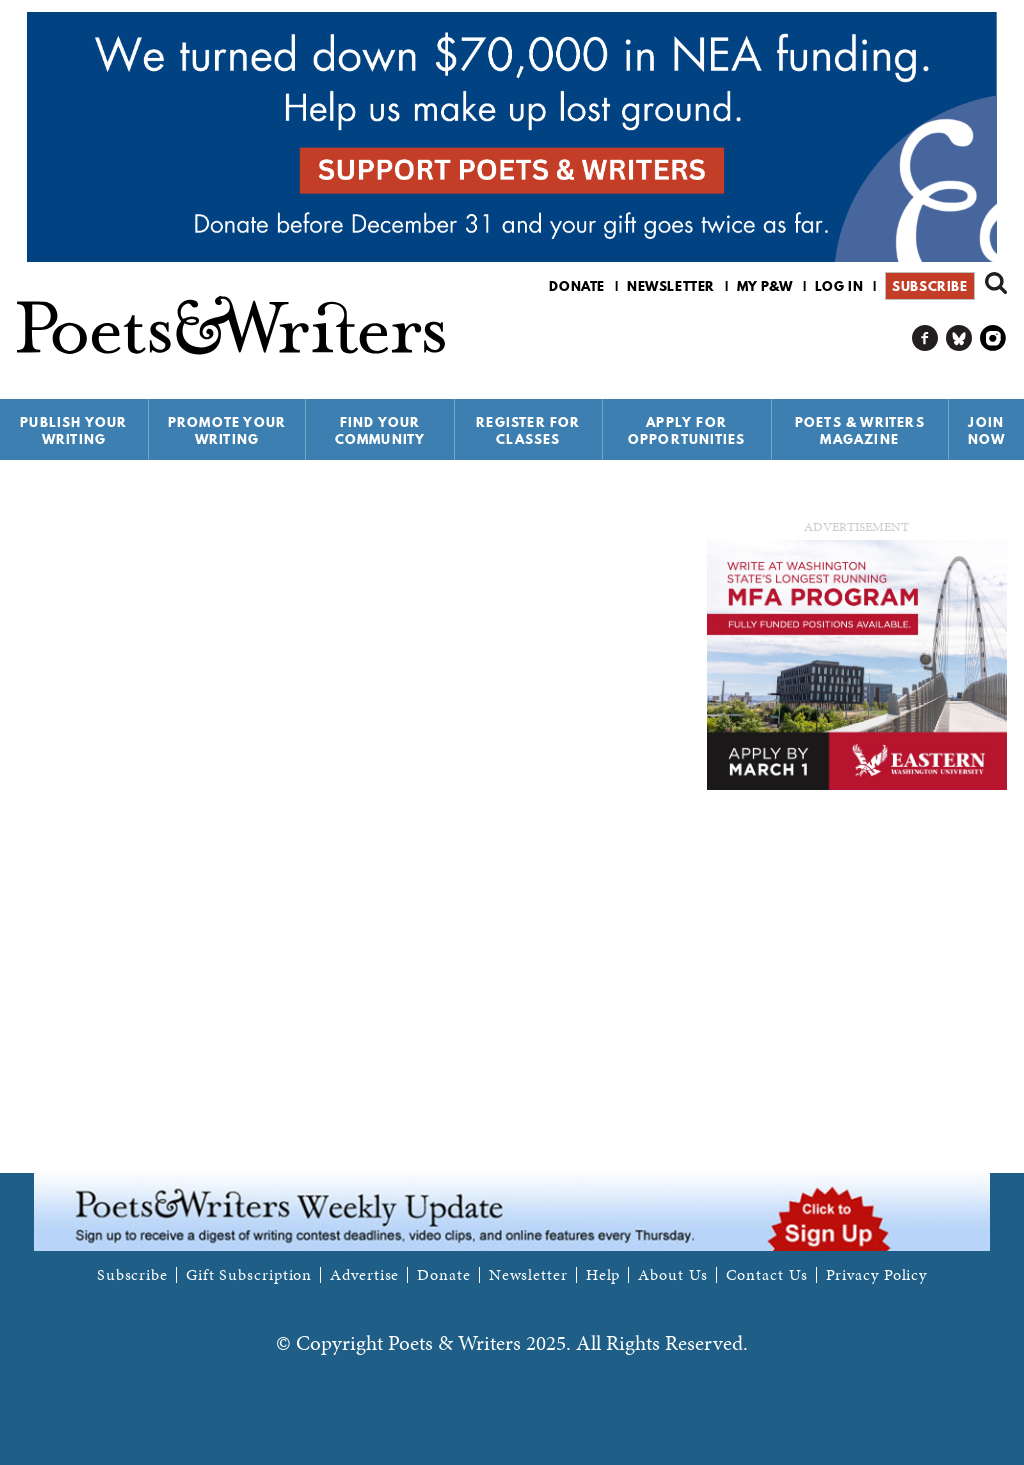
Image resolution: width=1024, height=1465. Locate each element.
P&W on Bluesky (959, 338)
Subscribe (929, 286)
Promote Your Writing (227, 430)
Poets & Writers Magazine (860, 430)
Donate (577, 286)
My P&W (765, 286)
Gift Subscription (249, 1275)
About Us (672, 1275)
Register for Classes (528, 430)
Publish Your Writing (73, 430)
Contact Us (767, 1275)
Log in (839, 286)
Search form (996, 283)
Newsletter (671, 286)
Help (603, 1275)
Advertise (364, 1275)
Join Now (987, 430)
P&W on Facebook (925, 338)
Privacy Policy (877, 1275)
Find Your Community (380, 430)
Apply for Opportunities (687, 430)
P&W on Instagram (993, 338)
